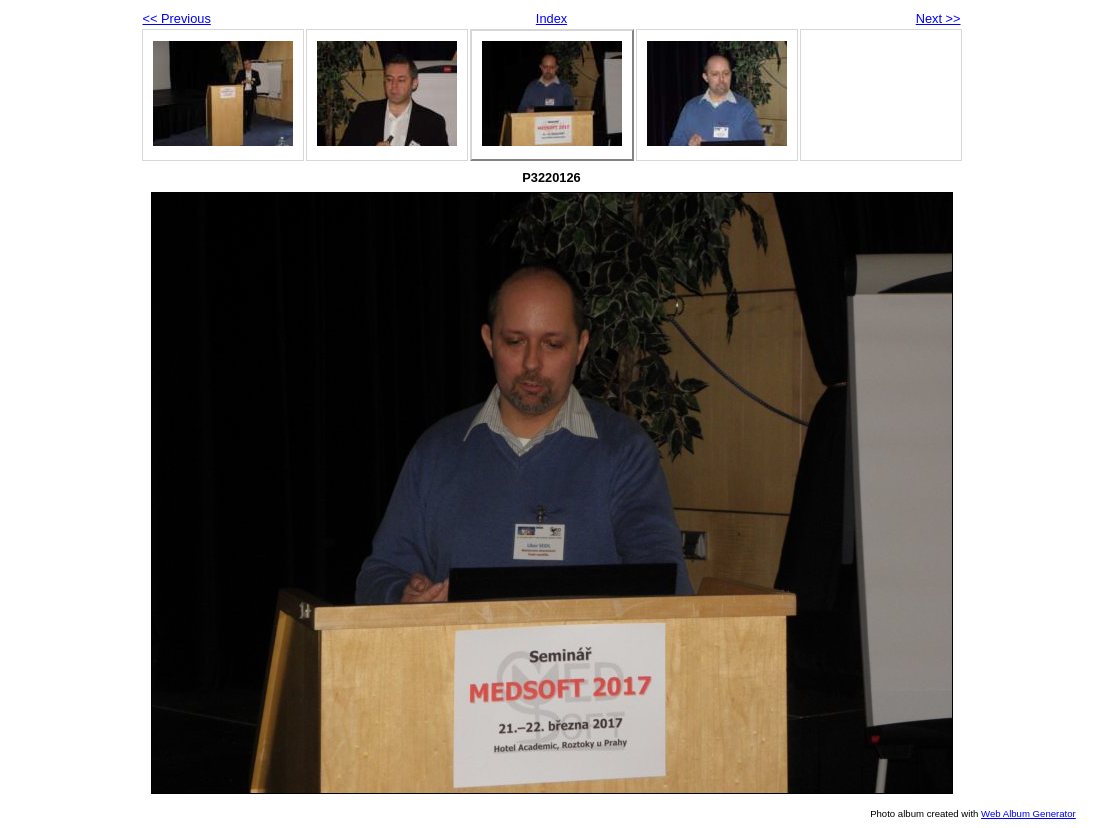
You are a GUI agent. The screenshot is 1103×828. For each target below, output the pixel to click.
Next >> (938, 18)
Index (551, 18)
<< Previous (177, 18)
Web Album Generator (1028, 813)
